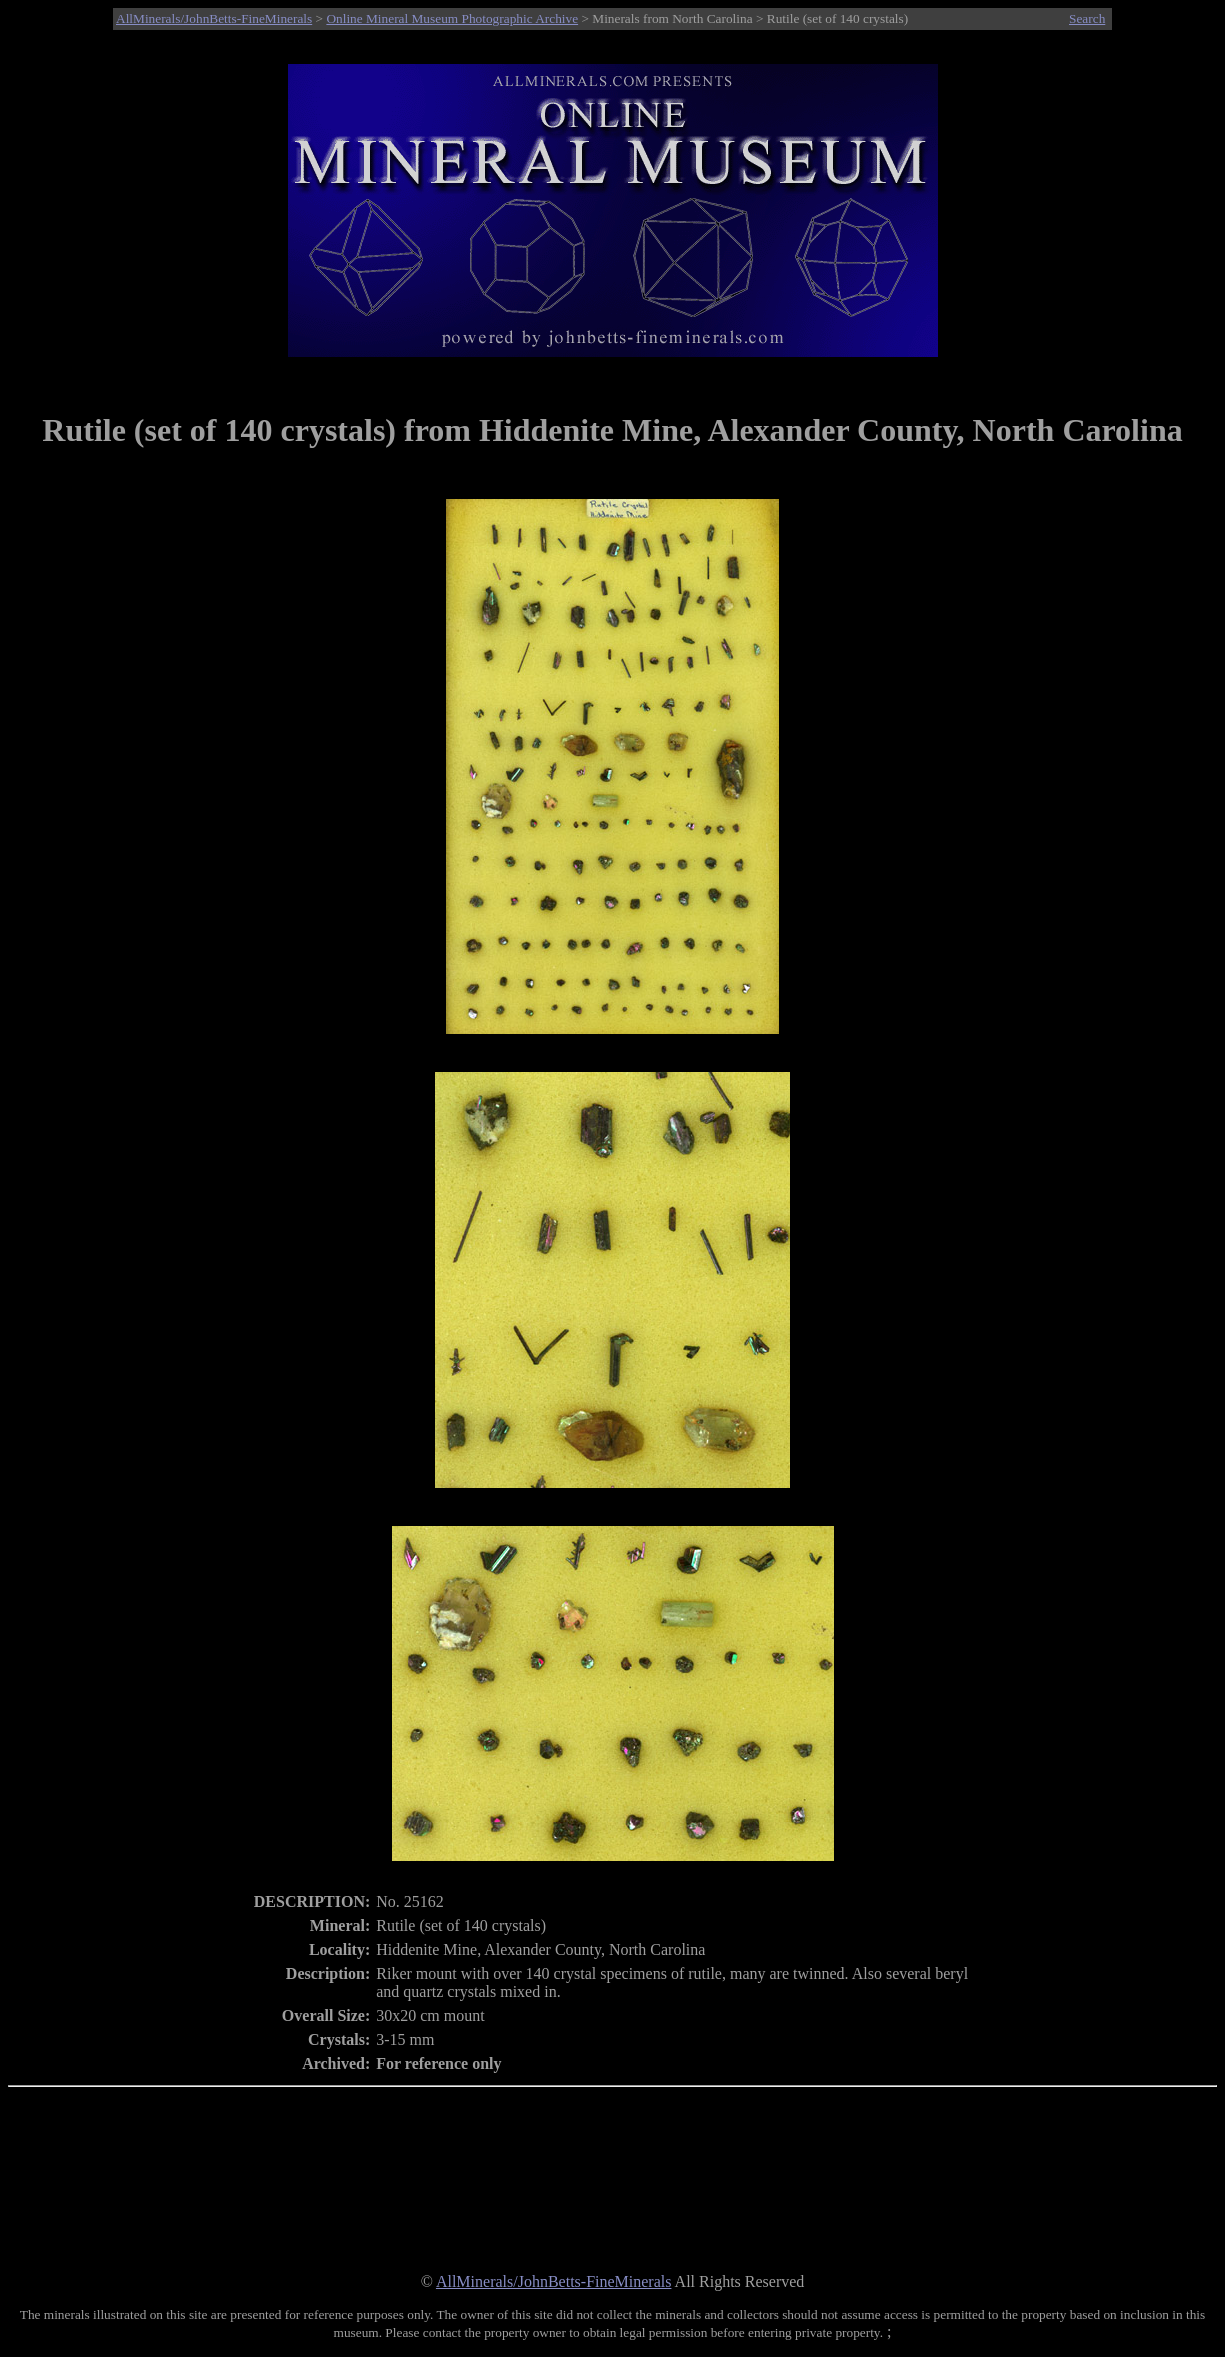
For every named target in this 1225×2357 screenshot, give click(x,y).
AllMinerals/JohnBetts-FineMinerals (214, 18)
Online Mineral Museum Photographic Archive (452, 18)
